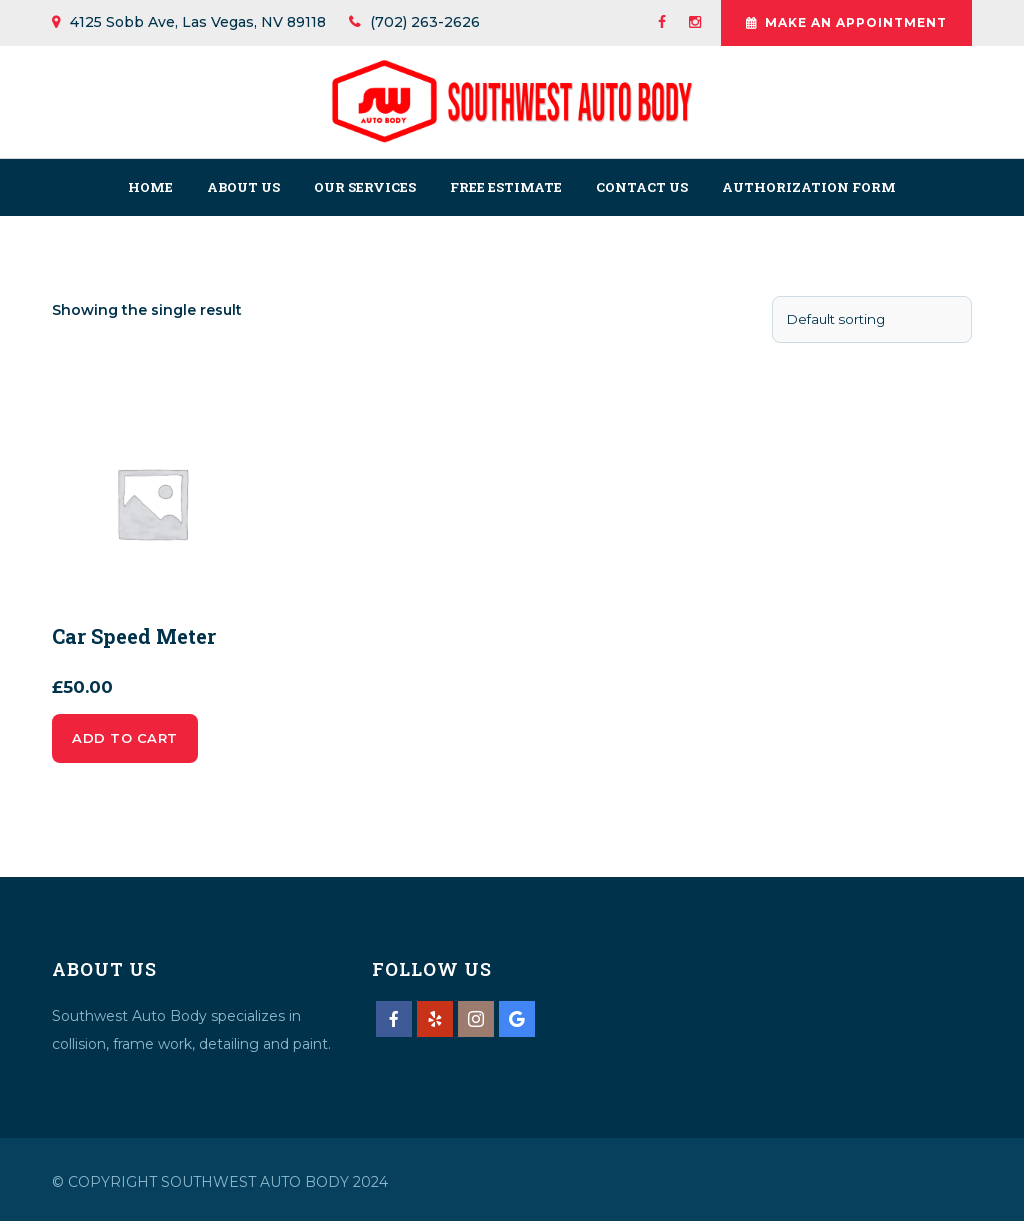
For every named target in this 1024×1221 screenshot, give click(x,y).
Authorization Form (809, 187)
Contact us (642, 187)
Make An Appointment (846, 23)
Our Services (365, 187)
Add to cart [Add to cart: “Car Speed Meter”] (125, 738)
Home (150, 187)
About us (243, 187)
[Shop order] (872, 319)
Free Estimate (506, 187)
